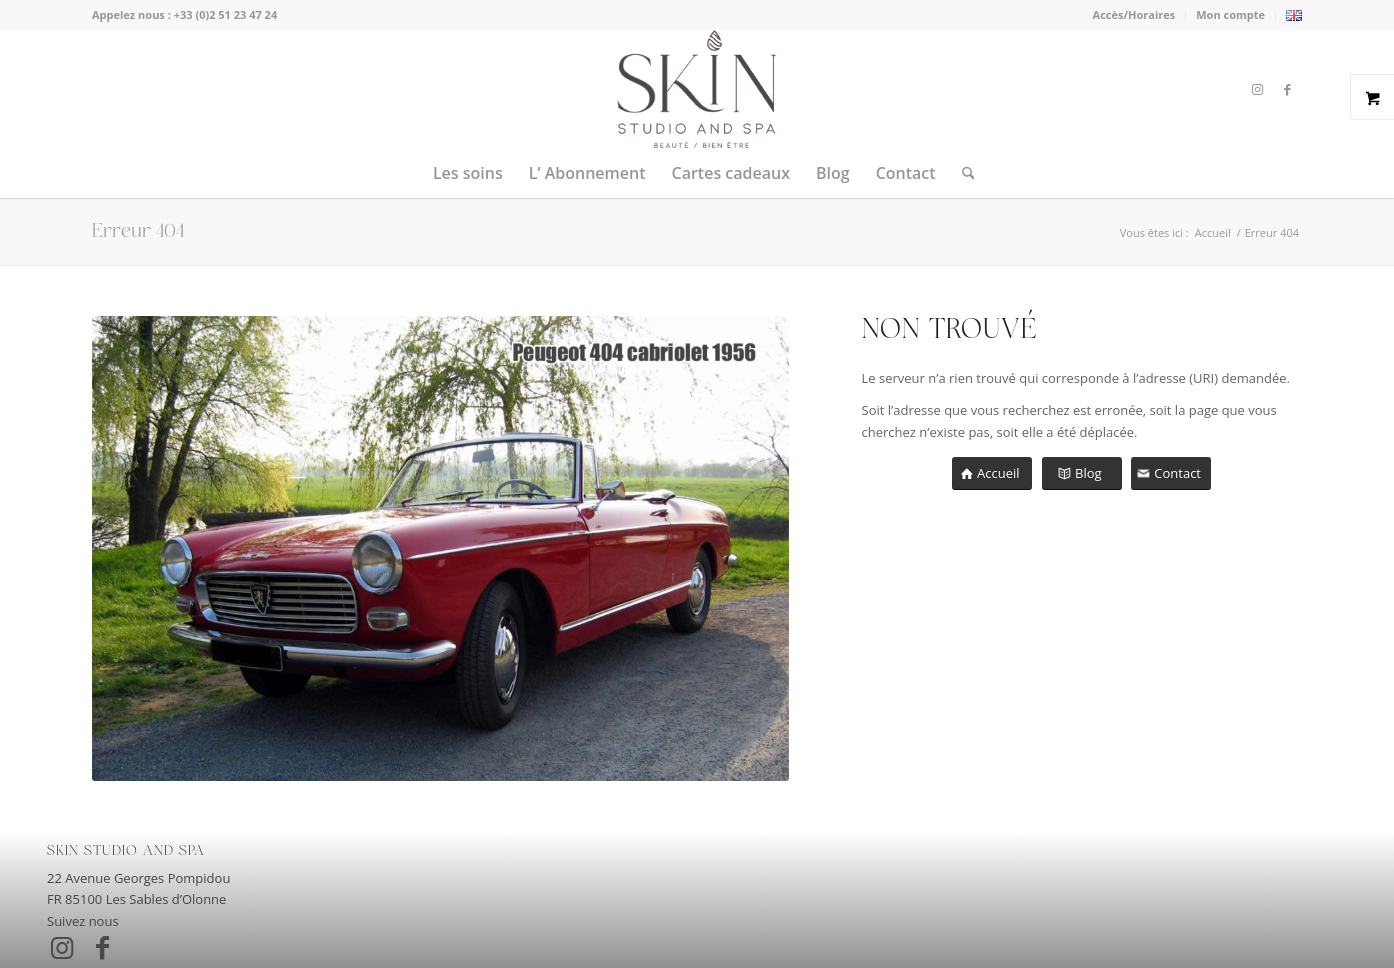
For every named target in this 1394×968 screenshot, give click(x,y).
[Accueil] (992, 473)
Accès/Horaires (1134, 14)
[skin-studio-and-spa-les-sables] (696, 89)
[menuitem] (1135, 15)
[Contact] (1171, 473)
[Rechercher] (962, 173)
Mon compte (1230, 14)
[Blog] (1082, 473)
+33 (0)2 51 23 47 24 (226, 14)
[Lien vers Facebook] (1287, 89)
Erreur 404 (138, 231)
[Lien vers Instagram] (1257, 89)
